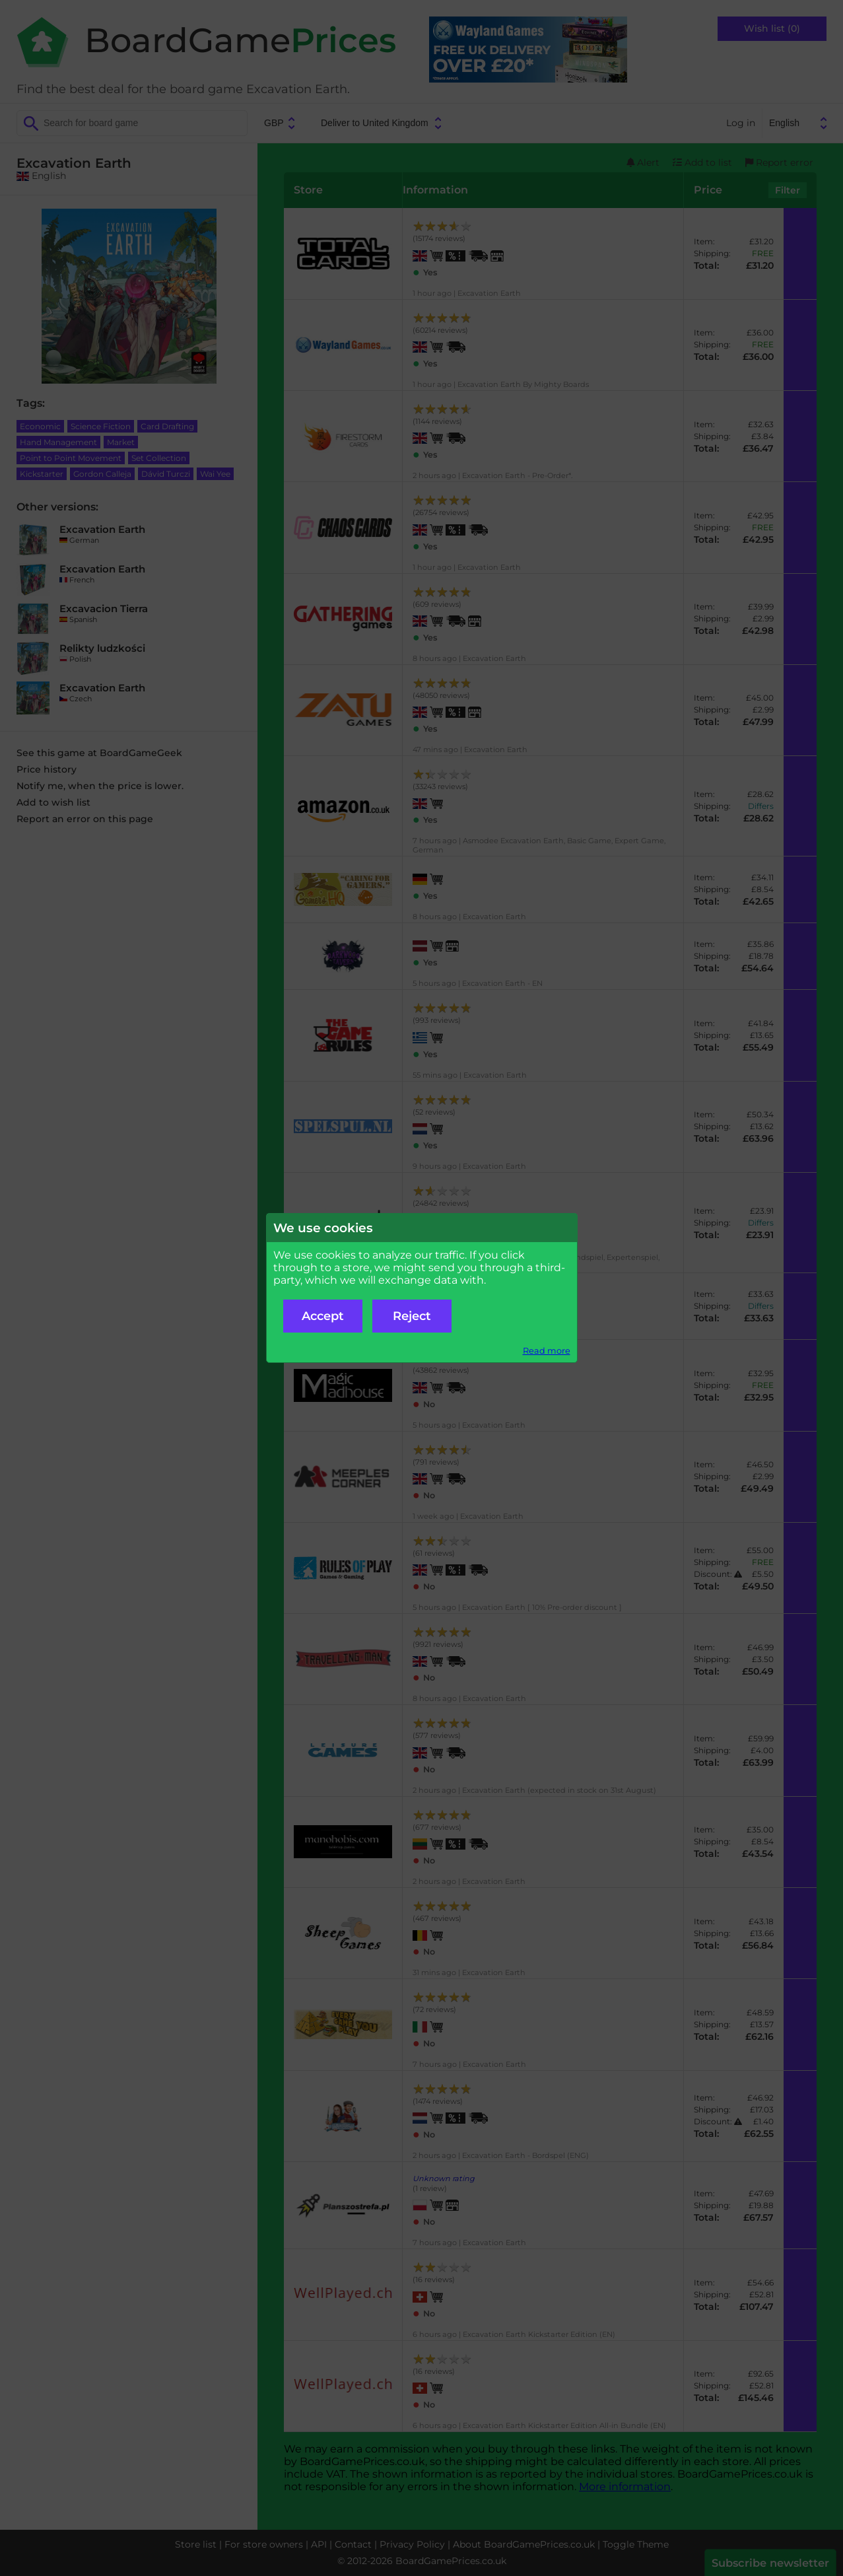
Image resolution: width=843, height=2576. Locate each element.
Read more (546, 1351)
